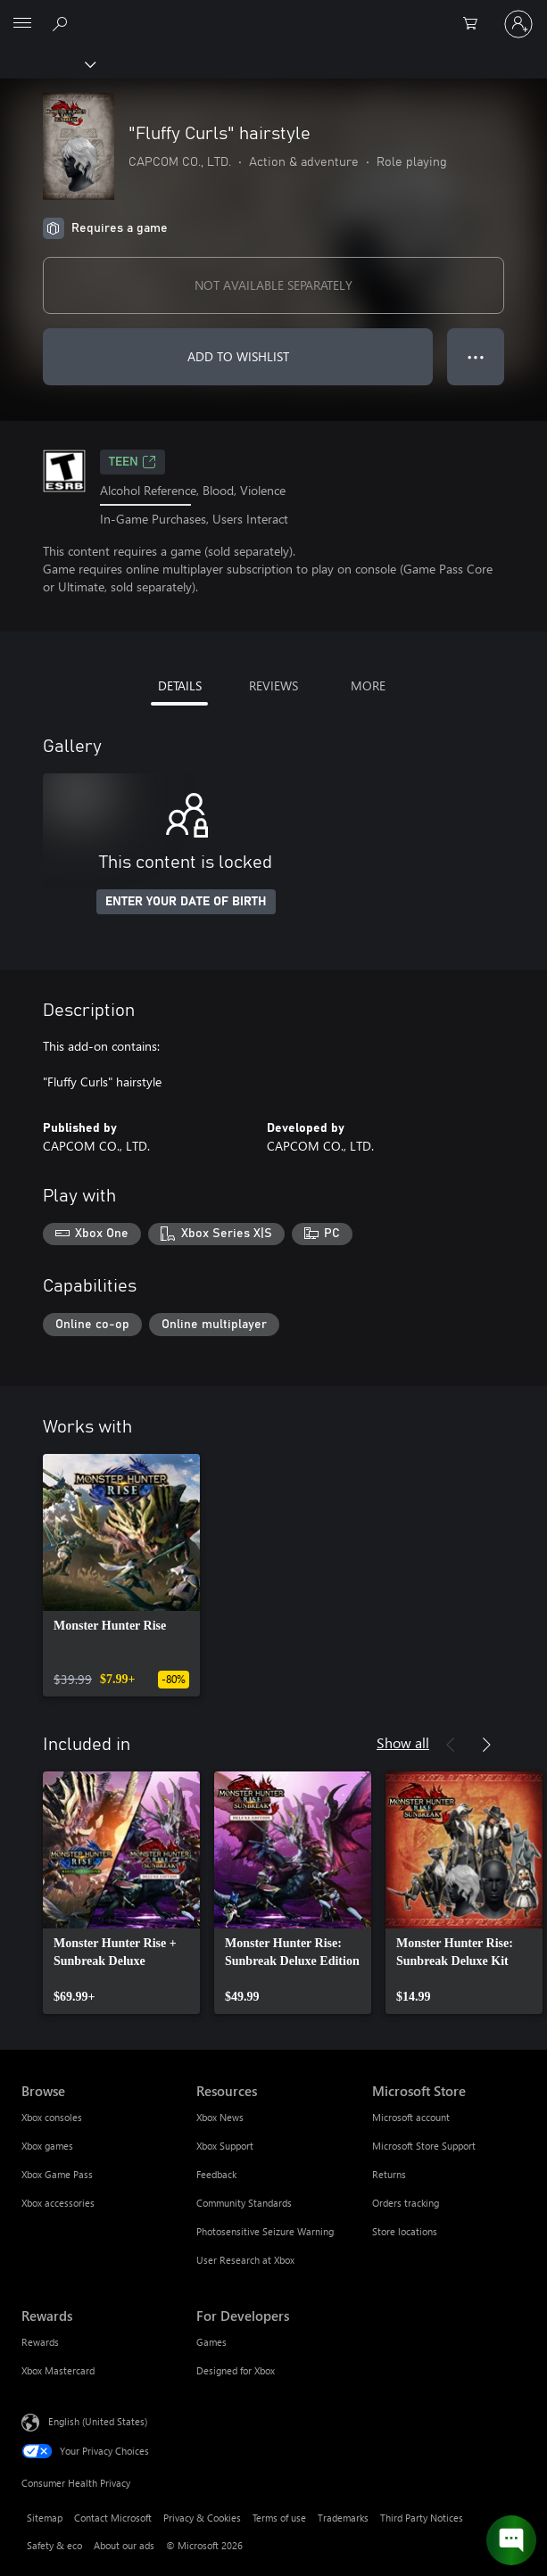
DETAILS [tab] (180, 685)
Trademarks (343, 2517)
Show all (403, 1742)
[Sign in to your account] (518, 24)
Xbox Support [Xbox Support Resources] (224, 2145)
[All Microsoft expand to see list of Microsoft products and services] (22, 24)
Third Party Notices (421, 2517)
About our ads (124, 2545)
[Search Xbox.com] (62, 23)
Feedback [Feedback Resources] (216, 2174)
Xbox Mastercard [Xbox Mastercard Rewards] (58, 2370)
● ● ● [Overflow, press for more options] (476, 356)
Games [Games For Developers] (211, 2342)
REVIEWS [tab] (273, 685)
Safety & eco (54, 2545)
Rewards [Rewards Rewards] (40, 2342)
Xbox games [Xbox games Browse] (47, 2145)
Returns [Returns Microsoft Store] (389, 2174)
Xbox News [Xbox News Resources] (220, 2117)
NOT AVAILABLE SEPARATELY (273, 285)
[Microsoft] (273, 13)
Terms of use (279, 2517)
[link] (121, 1575)
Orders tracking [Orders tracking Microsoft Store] (405, 2203)
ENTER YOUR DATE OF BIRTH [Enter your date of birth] (186, 902)
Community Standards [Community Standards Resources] (244, 2203)
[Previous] (450, 1744)
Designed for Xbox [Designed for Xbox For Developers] (235, 2370)
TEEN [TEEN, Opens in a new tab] (132, 462)
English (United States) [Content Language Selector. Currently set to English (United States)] (97, 2421)
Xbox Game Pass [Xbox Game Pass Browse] (57, 2174)
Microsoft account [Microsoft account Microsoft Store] (411, 2117)
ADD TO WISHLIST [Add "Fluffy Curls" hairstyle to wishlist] (238, 356)
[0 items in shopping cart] (475, 24)
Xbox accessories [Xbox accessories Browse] (58, 2203)
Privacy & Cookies (202, 2517)
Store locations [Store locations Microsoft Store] (404, 2231)
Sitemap (44, 2517)
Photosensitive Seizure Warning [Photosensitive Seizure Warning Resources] (265, 2231)
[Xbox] (46, 63)
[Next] (486, 1744)
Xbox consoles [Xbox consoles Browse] (51, 2117)
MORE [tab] (368, 685)
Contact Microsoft (113, 2517)
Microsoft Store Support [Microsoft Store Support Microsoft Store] (424, 2145)
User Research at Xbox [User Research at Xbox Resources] (245, 2260)
